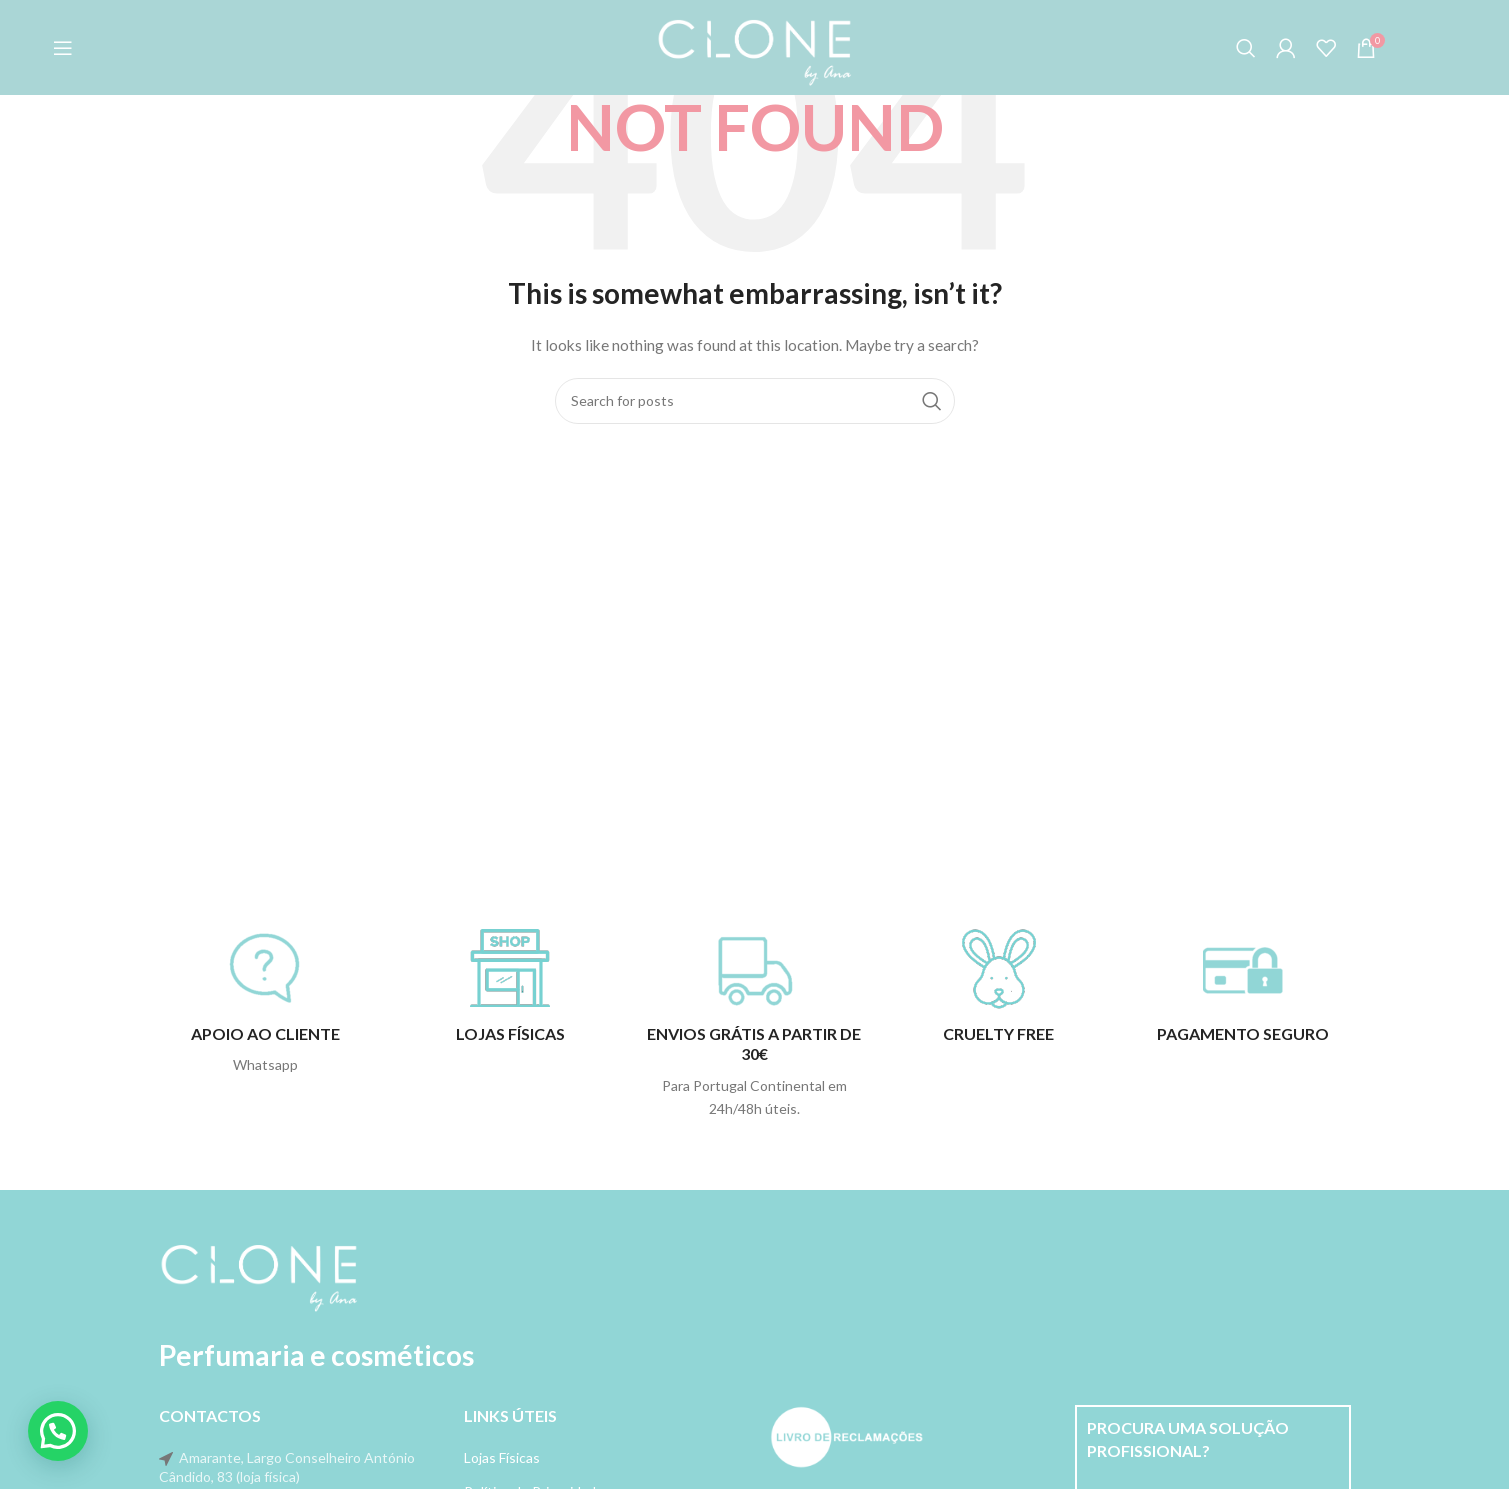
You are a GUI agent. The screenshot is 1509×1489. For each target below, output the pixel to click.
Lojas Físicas (502, 1457)
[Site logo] (755, 45)
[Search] (1246, 48)
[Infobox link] (266, 1003)
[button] (58, 1431)
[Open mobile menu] (63, 48)
